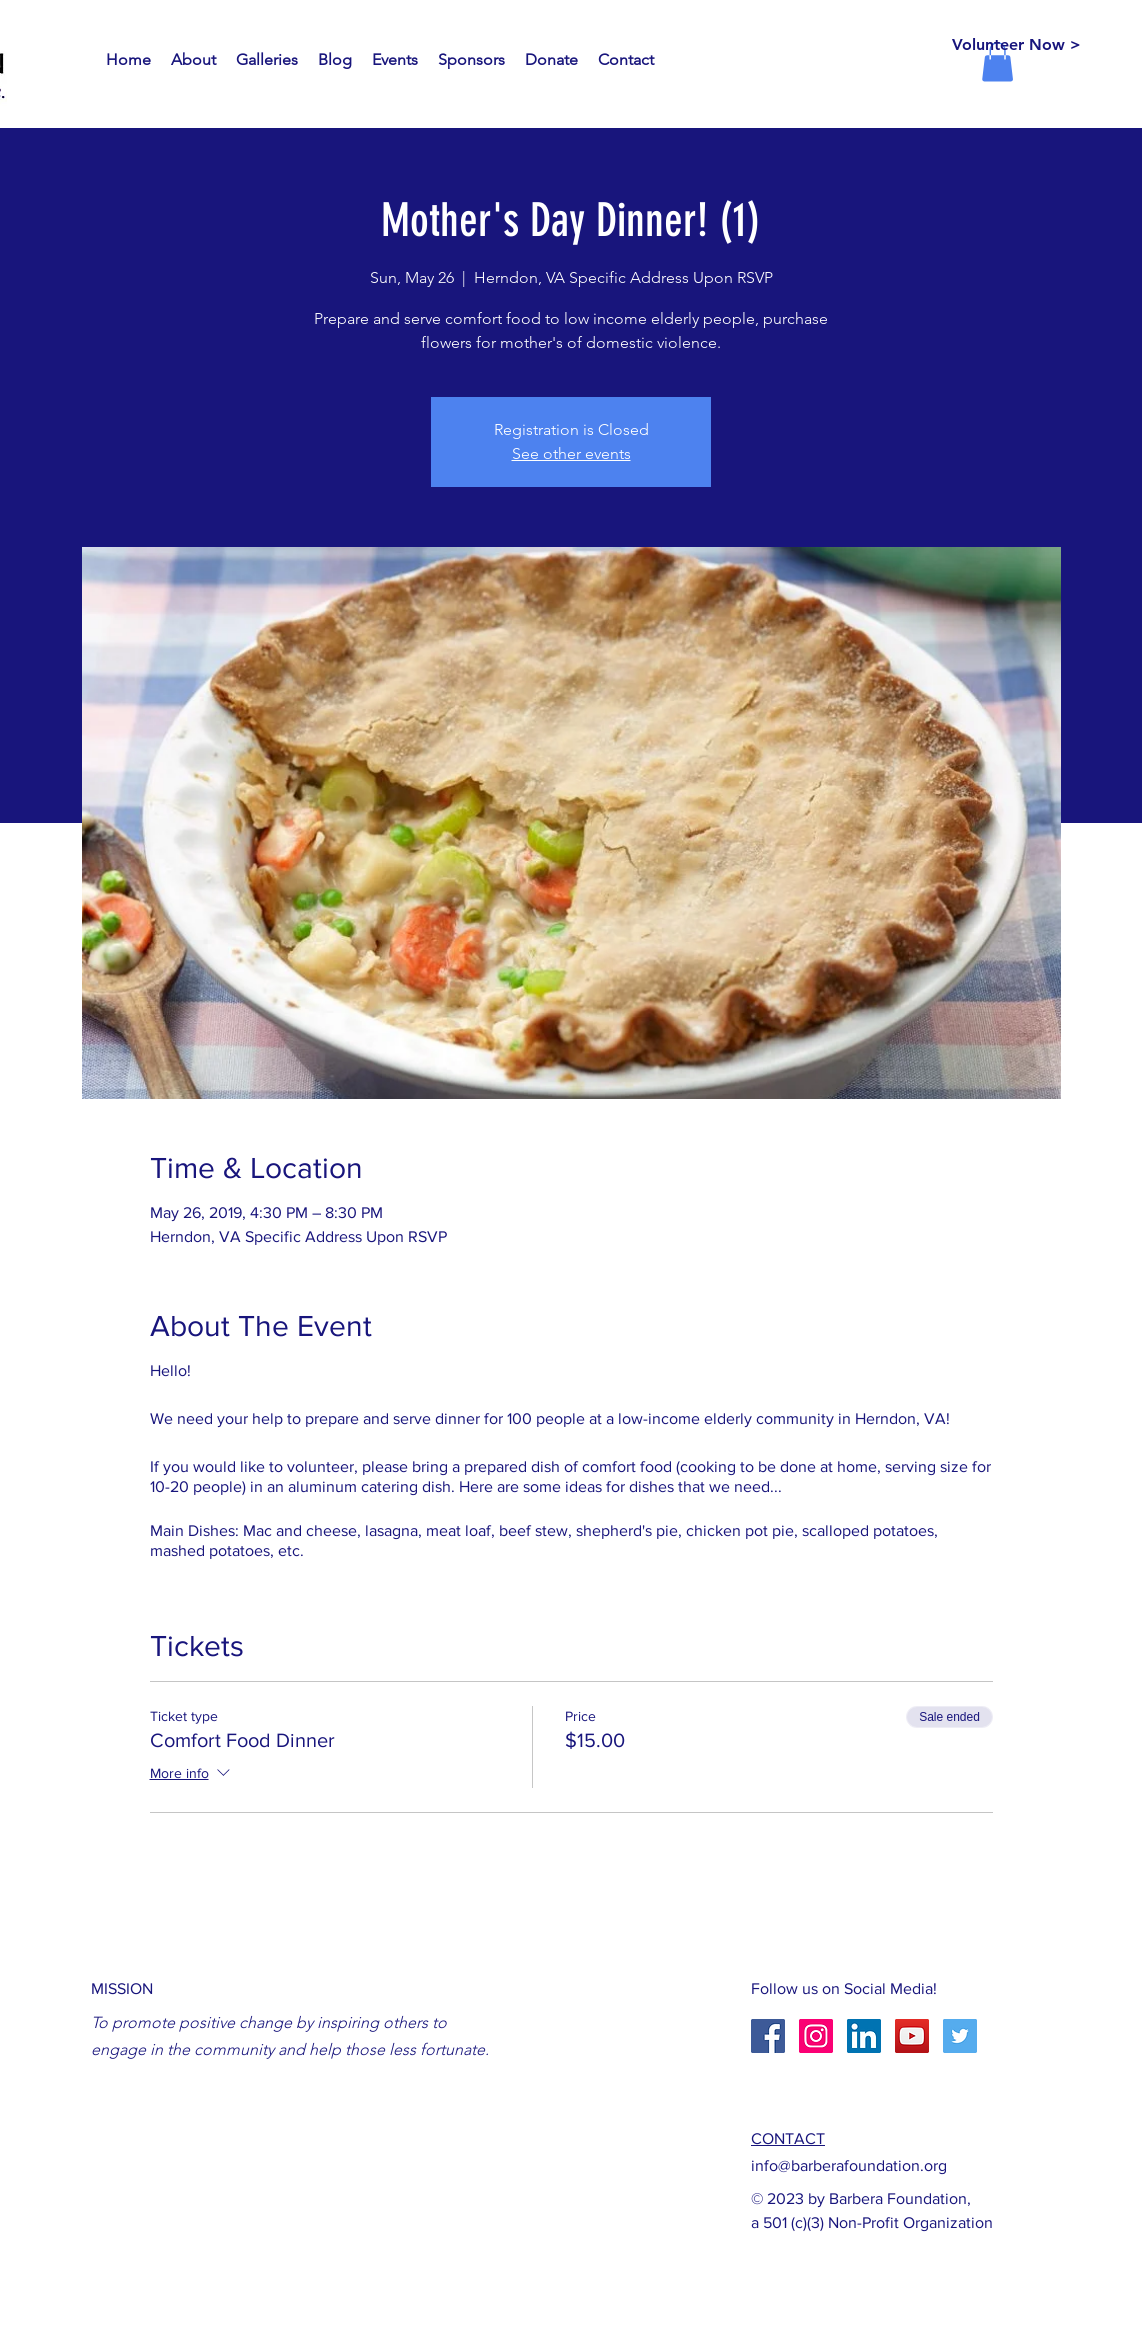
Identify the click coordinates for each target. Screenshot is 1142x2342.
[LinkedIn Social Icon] (864, 2036)
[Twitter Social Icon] (960, 2036)
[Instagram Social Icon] (816, 2036)
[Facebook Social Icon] (768, 2036)
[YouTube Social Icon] (912, 2036)
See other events (571, 453)
